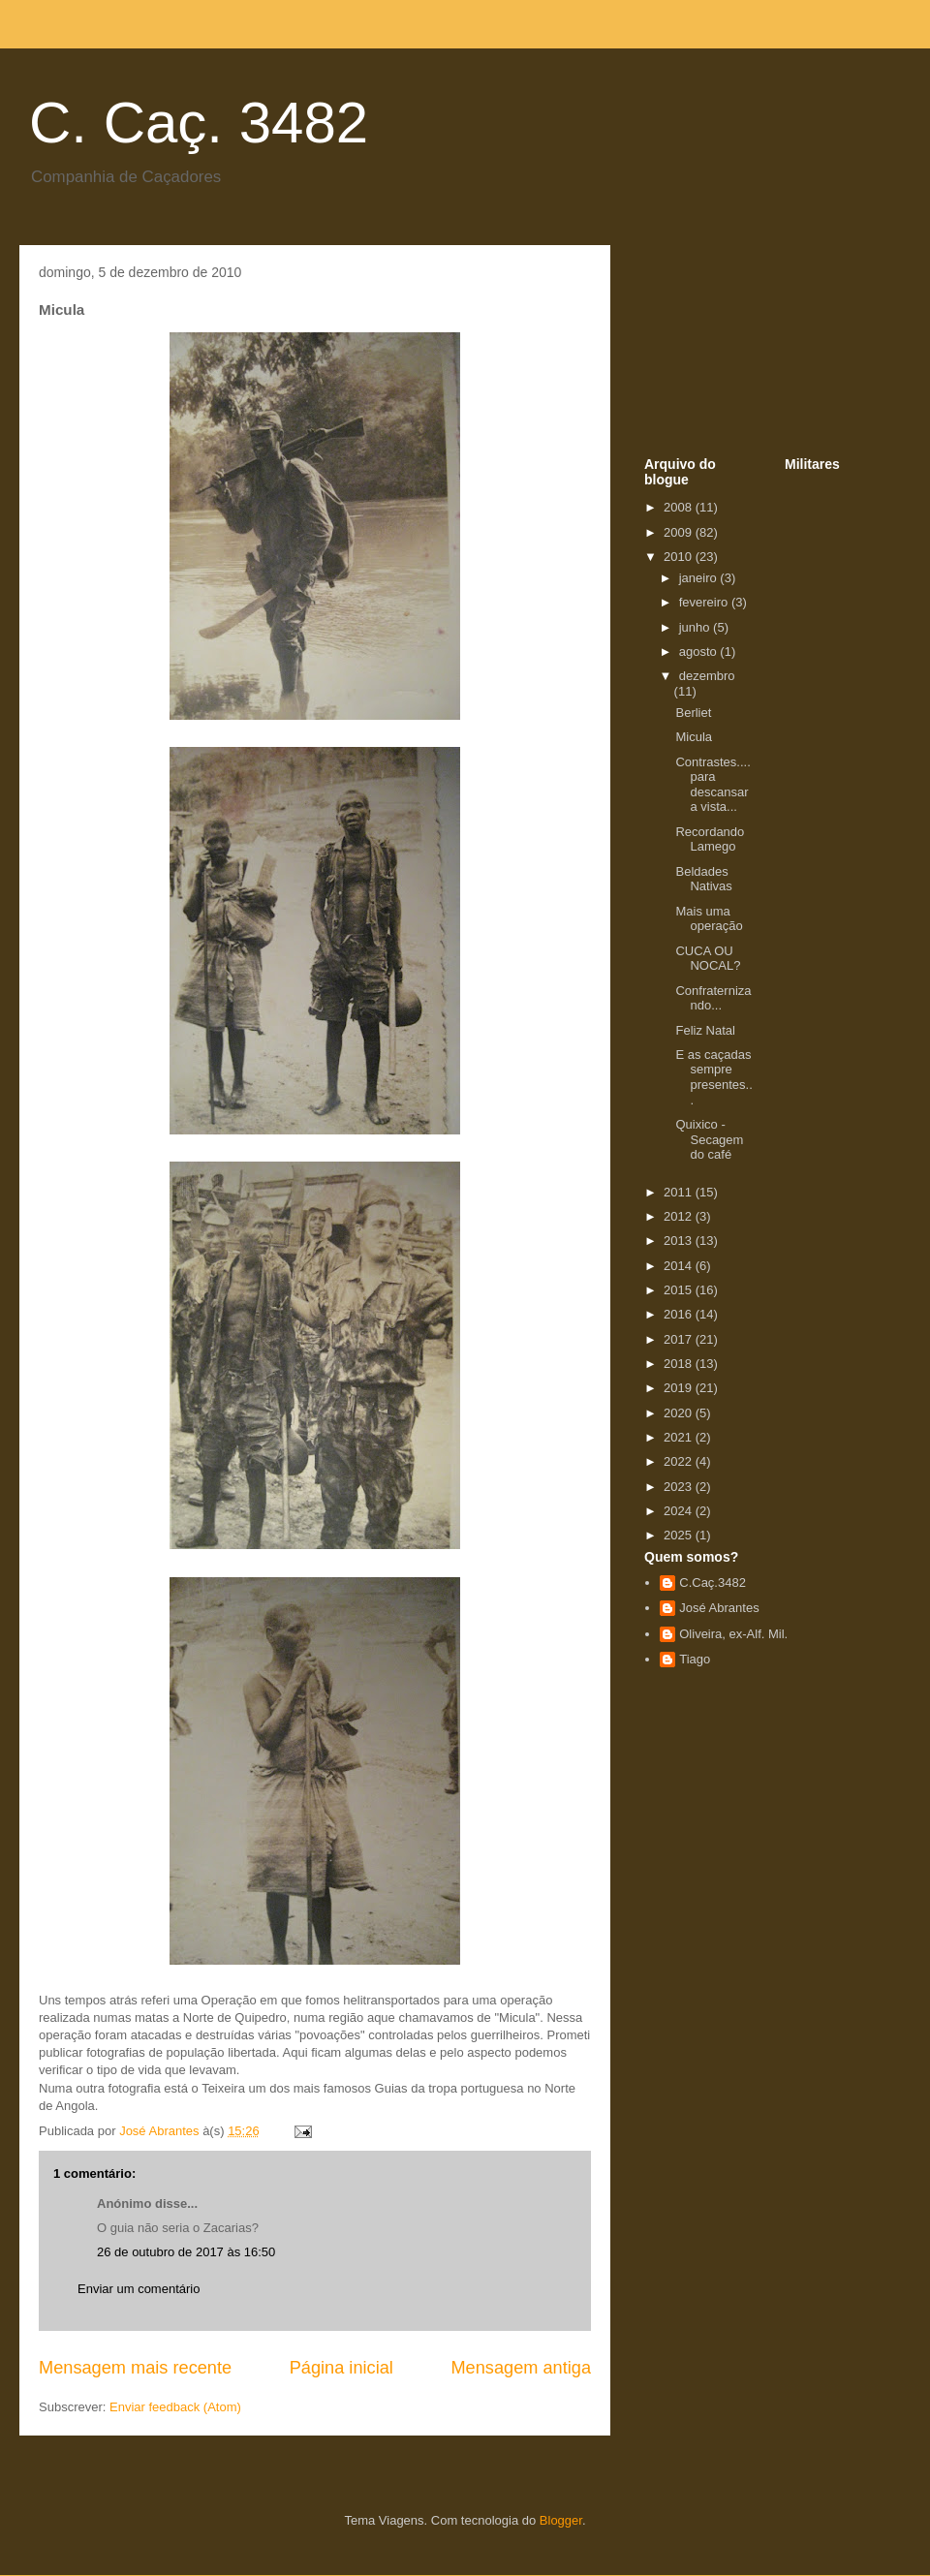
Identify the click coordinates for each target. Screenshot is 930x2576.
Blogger (561, 2520)
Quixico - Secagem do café (709, 1139)
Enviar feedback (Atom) (175, 2407)
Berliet (693, 712)
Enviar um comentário (139, 2288)
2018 (680, 1363)
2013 (680, 1240)
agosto (700, 651)
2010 (680, 556)
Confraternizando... (713, 998)
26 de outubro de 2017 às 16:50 (186, 2252)
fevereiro (705, 602)
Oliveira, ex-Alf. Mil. (733, 1634)
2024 (680, 1511)
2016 (680, 1314)
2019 (680, 1388)
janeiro (700, 578)
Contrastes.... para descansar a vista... (712, 785)
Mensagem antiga (520, 2367)
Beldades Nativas (703, 879)
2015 (680, 1290)
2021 (680, 1437)
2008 (680, 507)
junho (696, 627)
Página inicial (341, 2367)
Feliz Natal (704, 1030)
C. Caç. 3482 (198, 122)
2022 (680, 1461)
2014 (680, 1265)
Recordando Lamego (709, 839)
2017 (680, 1339)
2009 (680, 532)
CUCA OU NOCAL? (707, 959)
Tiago (694, 1659)
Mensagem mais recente (135, 2367)
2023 (680, 1486)
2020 (680, 1413)
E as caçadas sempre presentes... (713, 1077)
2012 (680, 1216)
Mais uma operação (708, 919)
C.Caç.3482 (712, 1582)
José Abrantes (719, 1607)
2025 (680, 1535)
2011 (680, 1192)
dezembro (707, 675)
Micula (693, 736)
